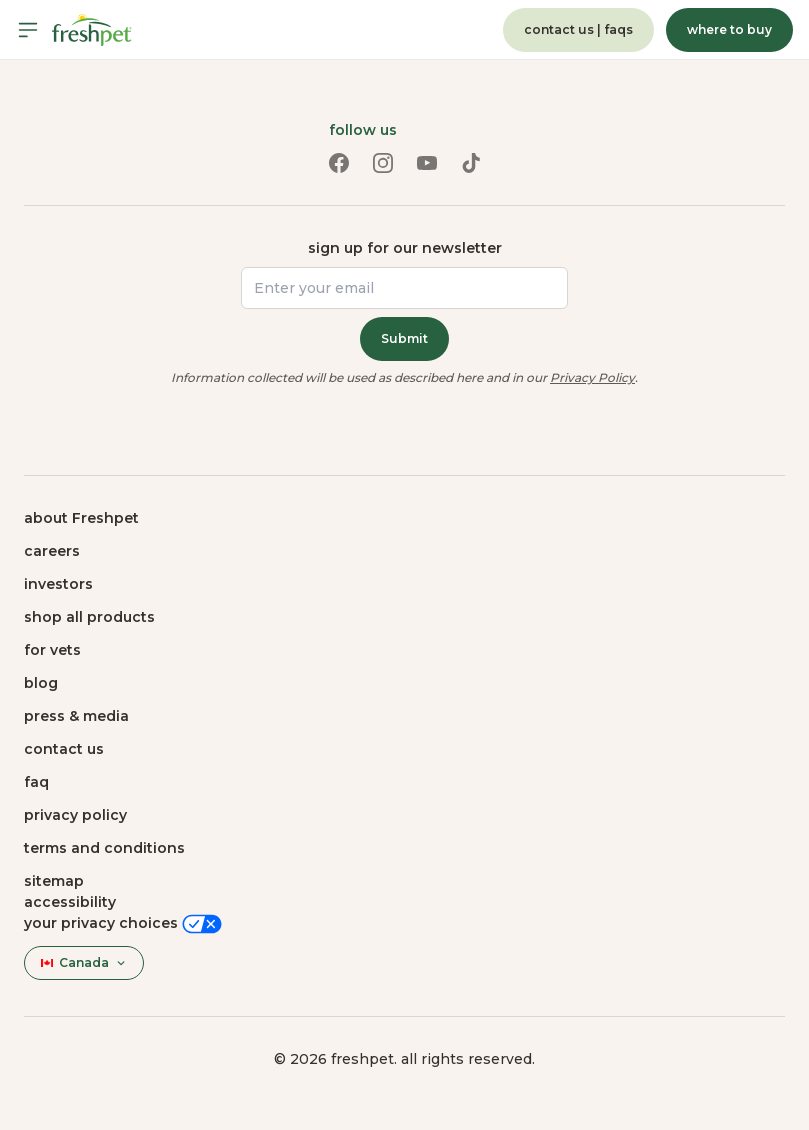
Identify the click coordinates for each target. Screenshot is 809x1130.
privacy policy (75, 815)
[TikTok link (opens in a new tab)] (471, 163)
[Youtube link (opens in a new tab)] (427, 163)
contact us (64, 749)
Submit (404, 338)
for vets (52, 650)
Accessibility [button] (70, 902)
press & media (76, 716)
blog (41, 683)
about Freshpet (81, 518)
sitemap (54, 881)
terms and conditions (104, 848)
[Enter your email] (404, 288)
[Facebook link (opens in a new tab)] (339, 163)
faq (36, 782)
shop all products (89, 617)
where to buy (729, 29)
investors (58, 584)
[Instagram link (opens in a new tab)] (383, 163)
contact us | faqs (578, 29)
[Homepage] (92, 30)
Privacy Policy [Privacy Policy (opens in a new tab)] (592, 377)
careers (52, 551)
